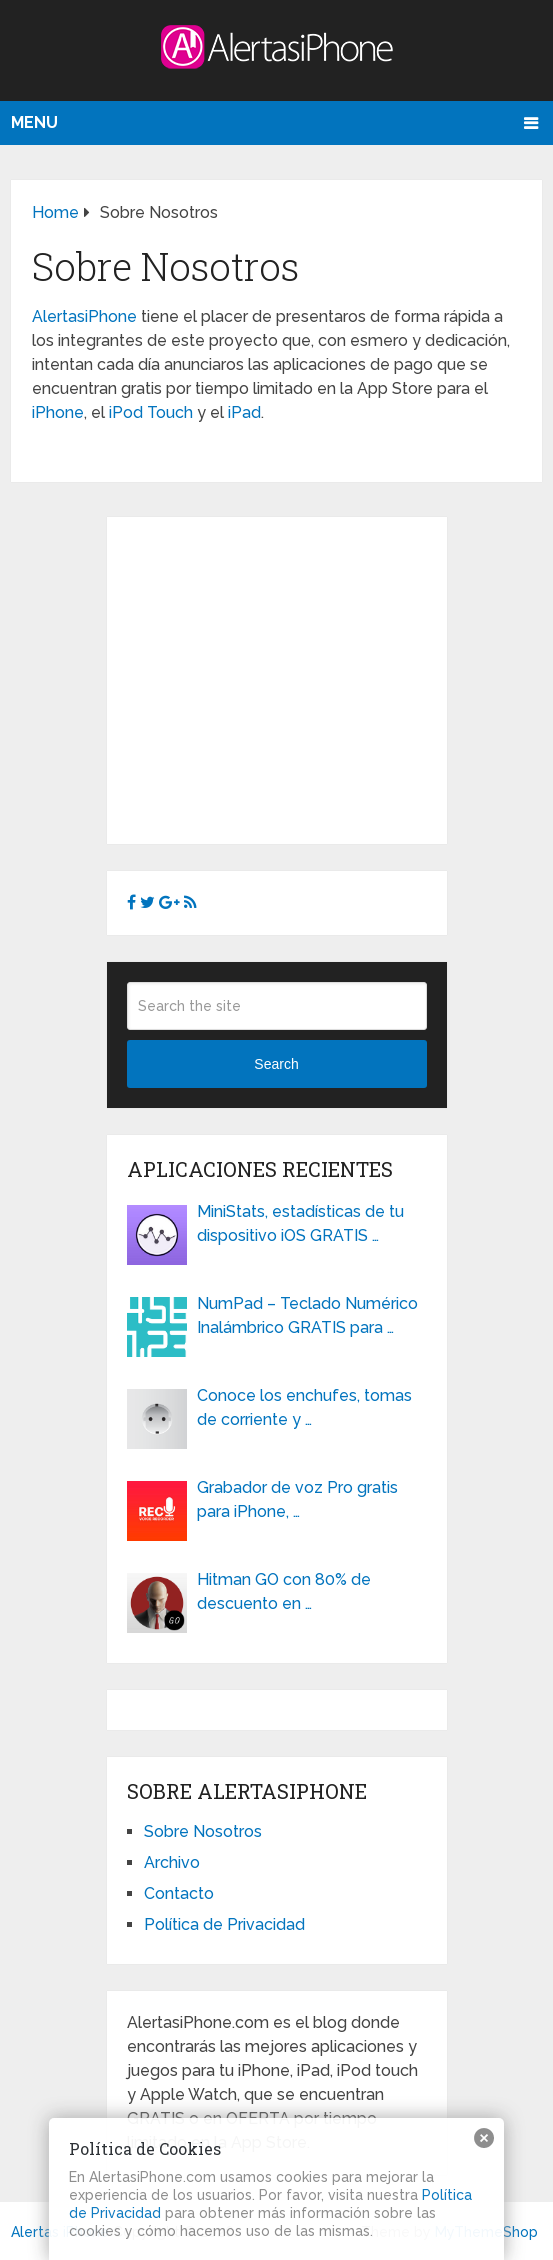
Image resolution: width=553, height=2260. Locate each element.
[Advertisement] (295, 677)
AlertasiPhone (84, 316)
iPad (244, 412)
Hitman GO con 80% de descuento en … (284, 1591)
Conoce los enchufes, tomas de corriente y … (304, 1407)
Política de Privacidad (224, 1924)
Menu (34, 122)
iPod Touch (151, 412)
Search (276, 1064)
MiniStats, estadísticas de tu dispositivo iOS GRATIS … (300, 1223)
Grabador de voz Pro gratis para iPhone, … (297, 1499)
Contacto (179, 1893)
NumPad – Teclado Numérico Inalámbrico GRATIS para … (307, 1315)
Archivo (172, 1862)
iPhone (58, 412)
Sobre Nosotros (203, 1831)
